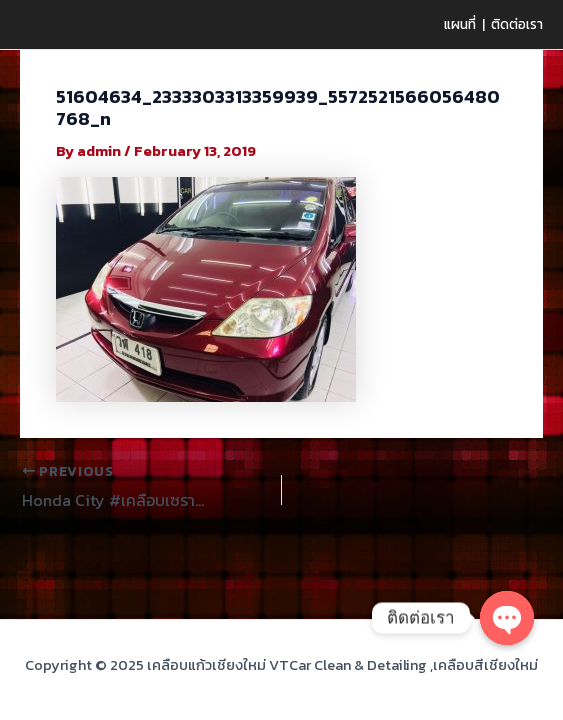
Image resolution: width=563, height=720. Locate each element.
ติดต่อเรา (517, 24)
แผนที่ (460, 24)
